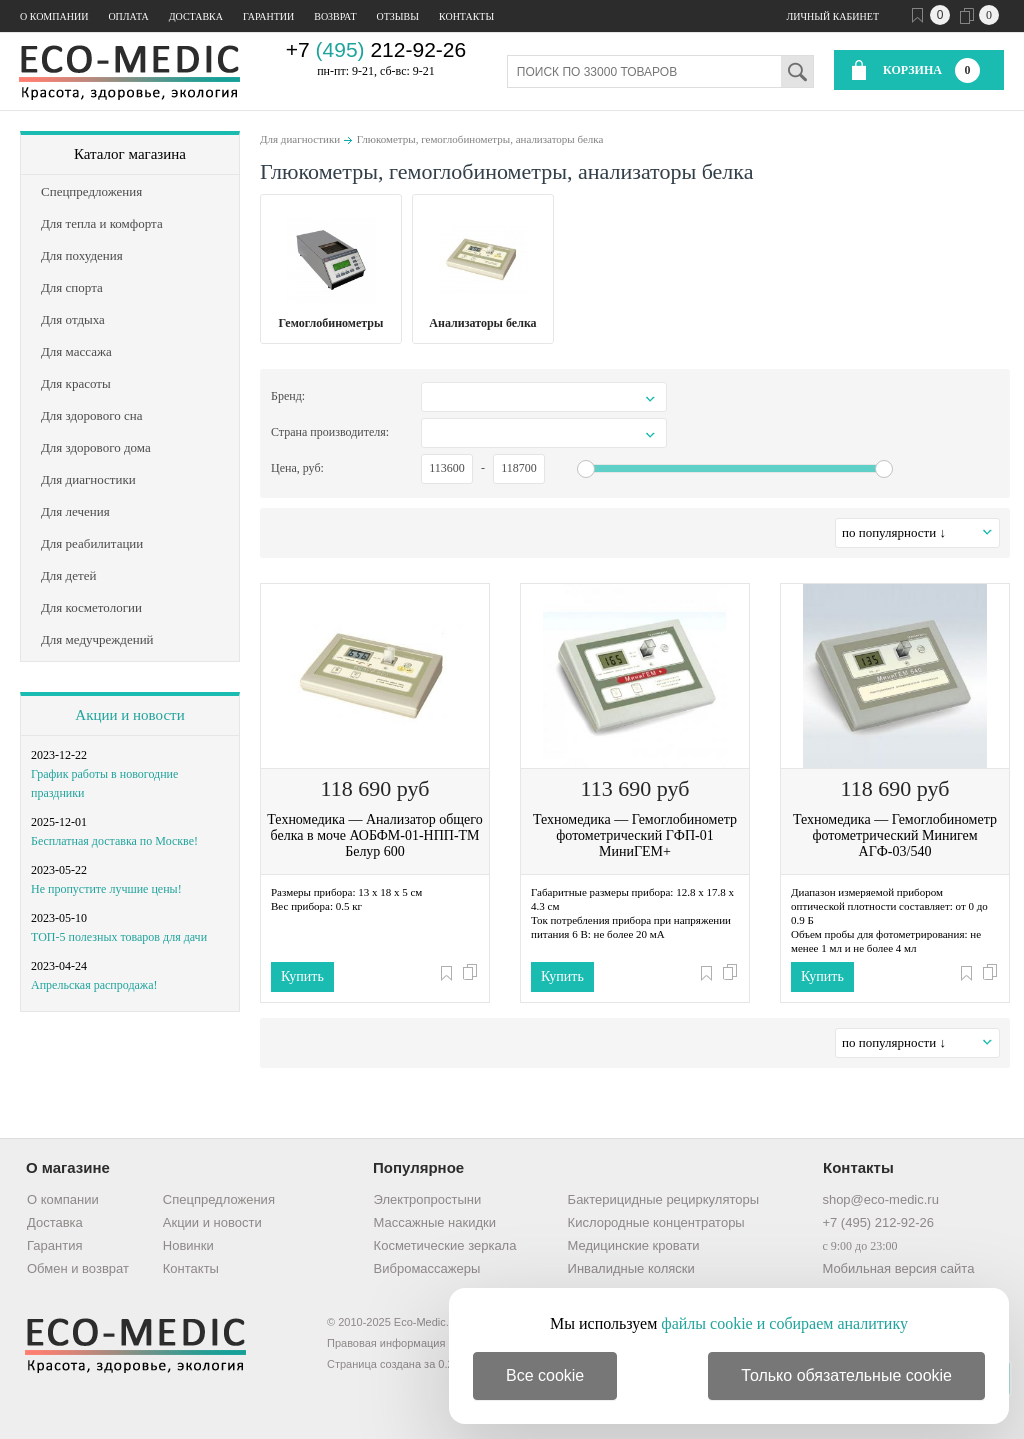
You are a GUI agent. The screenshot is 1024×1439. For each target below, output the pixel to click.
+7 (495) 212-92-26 (878, 1222)
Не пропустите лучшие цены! (106, 889)
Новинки (188, 1245)
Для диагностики (300, 139)
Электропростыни (428, 1199)
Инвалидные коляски (631, 1268)
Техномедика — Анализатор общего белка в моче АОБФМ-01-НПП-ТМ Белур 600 (374, 835)
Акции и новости (129, 715)
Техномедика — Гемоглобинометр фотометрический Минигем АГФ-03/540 (895, 835)
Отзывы (398, 16)
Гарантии (268, 16)
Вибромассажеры (427, 1268)
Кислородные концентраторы (656, 1222)
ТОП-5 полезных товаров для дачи (119, 937)
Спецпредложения (219, 1199)
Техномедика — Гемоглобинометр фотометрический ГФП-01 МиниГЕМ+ (635, 835)
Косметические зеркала (445, 1245)
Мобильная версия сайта (898, 1268)
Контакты (466, 16)
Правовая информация (386, 1343)
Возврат (335, 16)
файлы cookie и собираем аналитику (784, 1323)
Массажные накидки (435, 1222)
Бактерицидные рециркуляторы (663, 1199)
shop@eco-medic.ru (880, 1199)
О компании (54, 16)
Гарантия (54, 1245)
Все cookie (545, 1375)
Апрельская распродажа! (94, 985)
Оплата (128, 16)
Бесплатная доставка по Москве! (114, 841)
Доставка (196, 16)
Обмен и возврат (78, 1268)
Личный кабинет (833, 16)
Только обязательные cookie (846, 1375)
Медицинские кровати (634, 1245)
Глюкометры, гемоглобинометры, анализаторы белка (480, 139)
